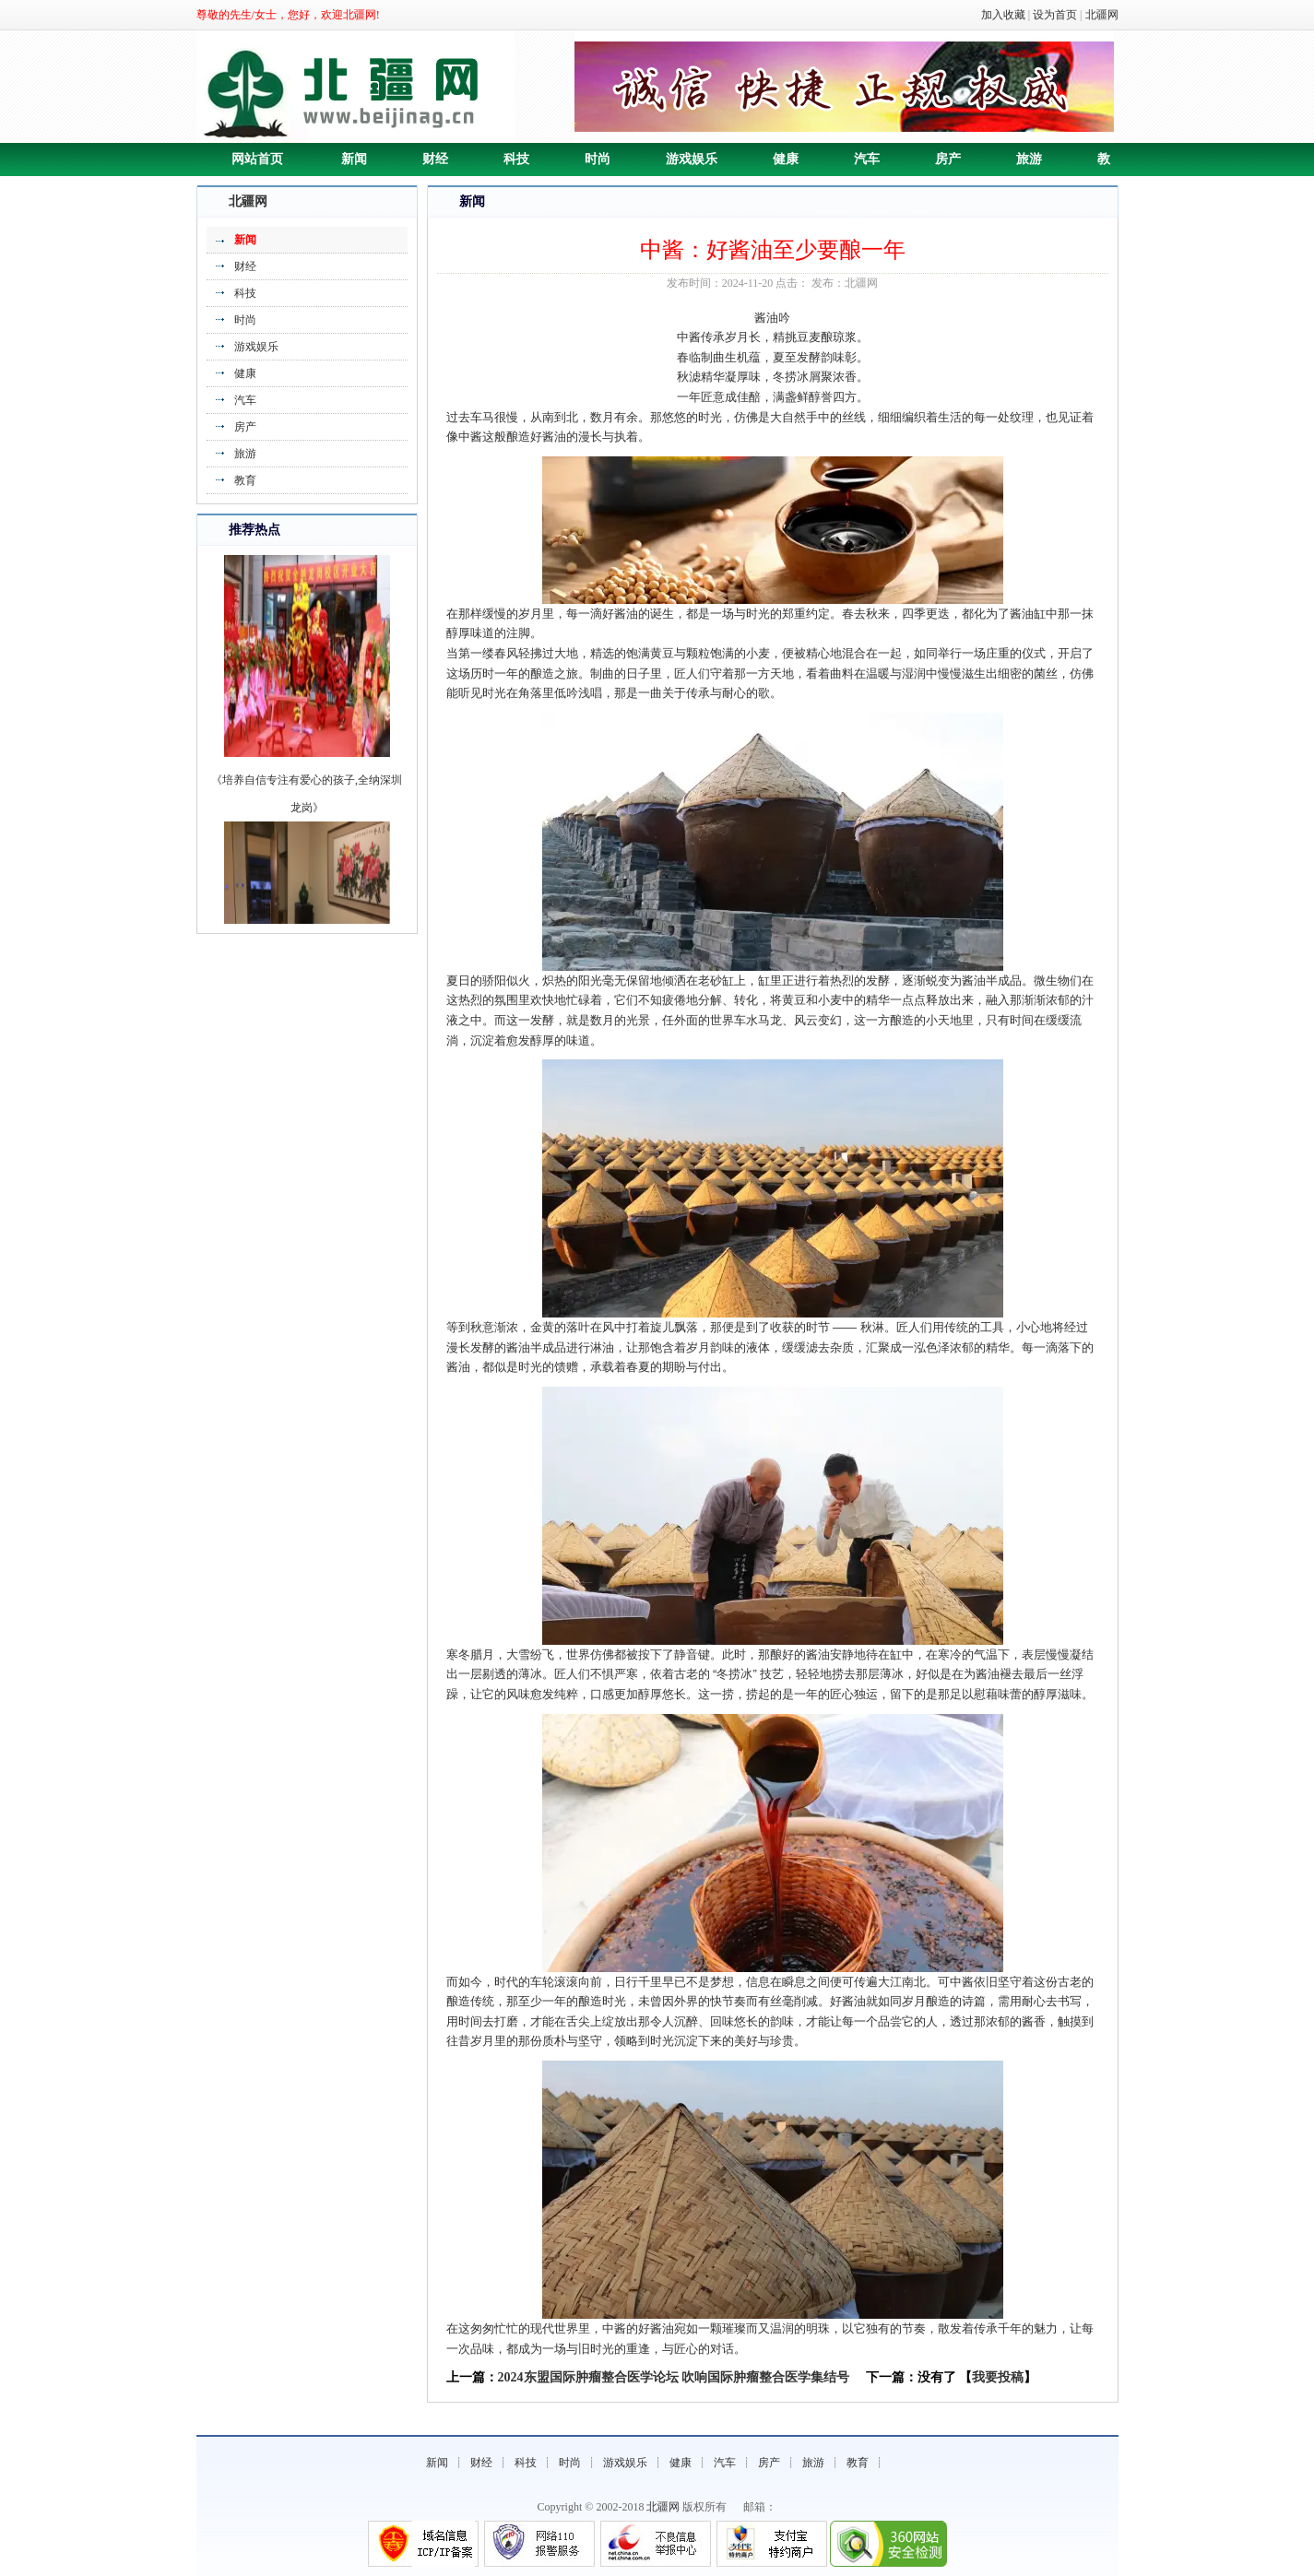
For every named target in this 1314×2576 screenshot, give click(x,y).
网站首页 (257, 159)
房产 (948, 159)
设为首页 (1055, 14)
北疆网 (1102, 14)
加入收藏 (1003, 14)
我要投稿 (998, 2377)
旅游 (1029, 159)
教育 (245, 480)
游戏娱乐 (691, 159)
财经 (435, 159)
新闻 (354, 159)
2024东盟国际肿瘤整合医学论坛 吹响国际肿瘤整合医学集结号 (674, 2377)
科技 (516, 159)
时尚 (597, 159)
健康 (786, 159)
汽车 (867, 159)
